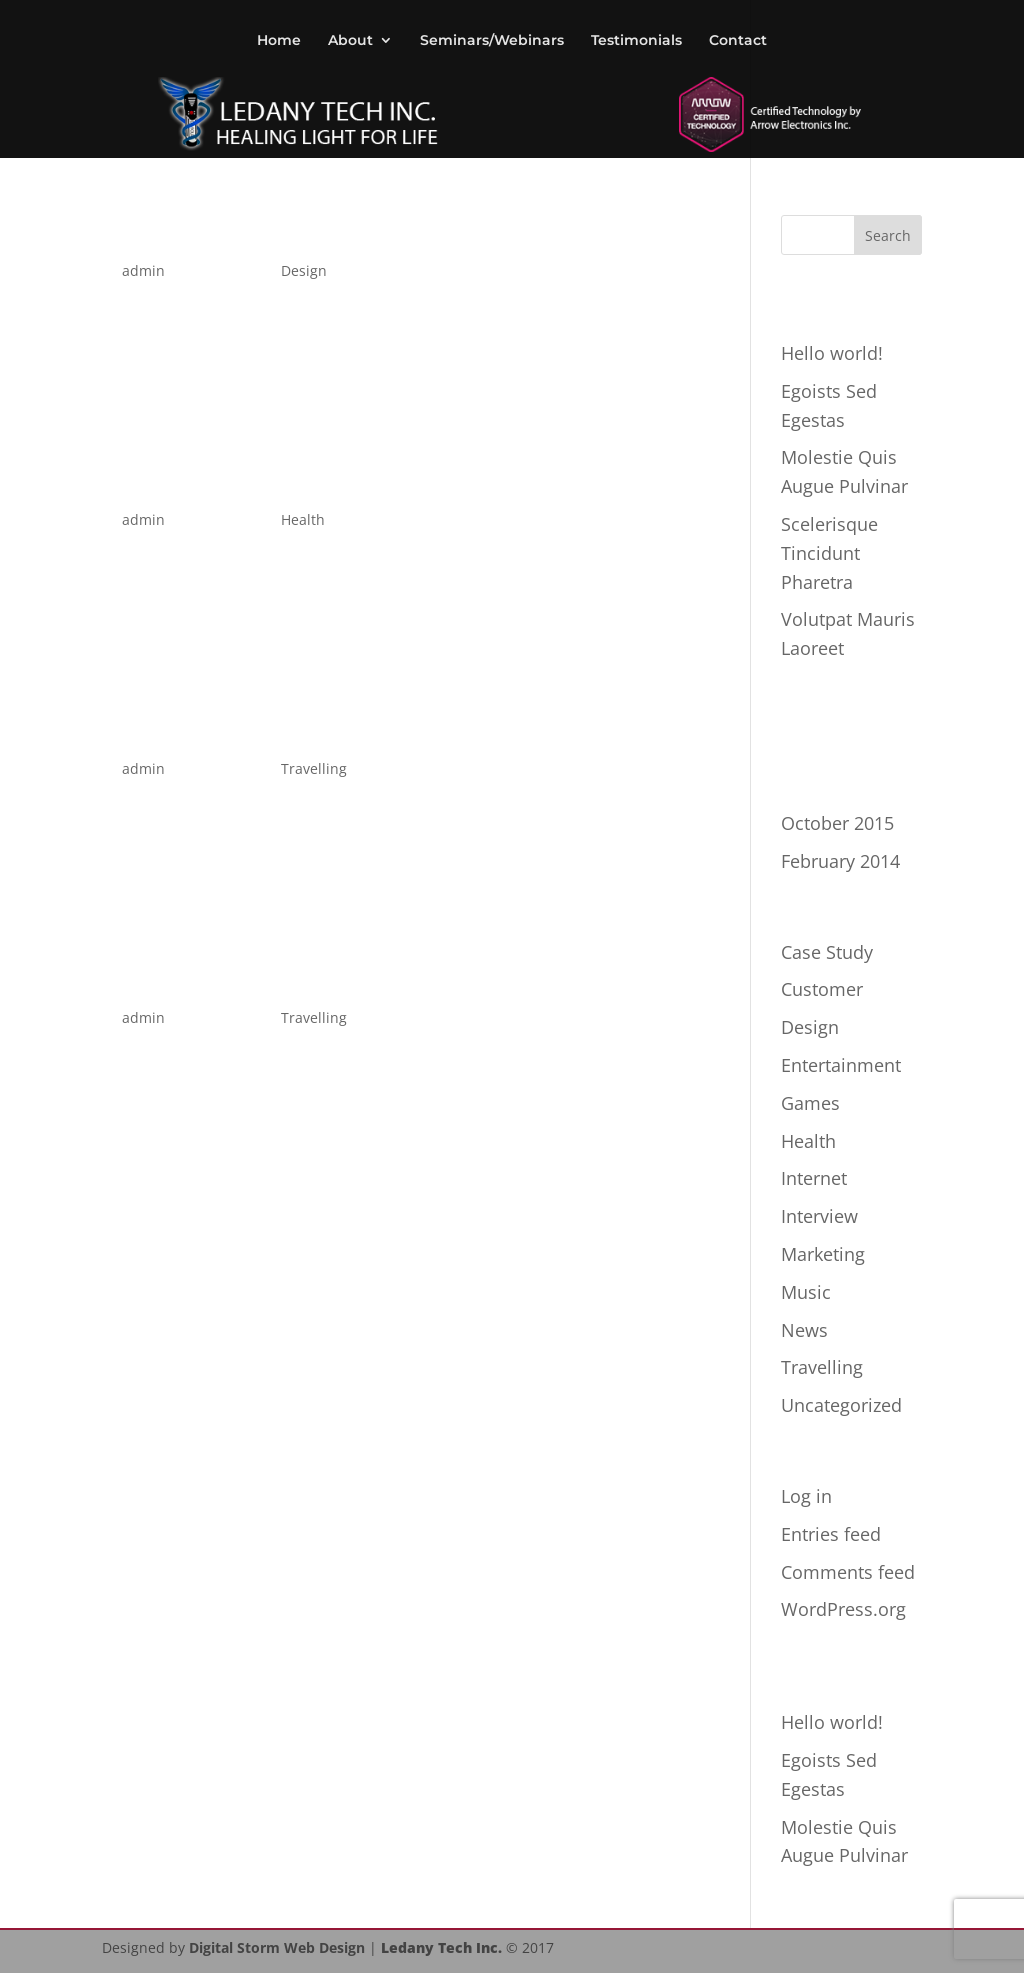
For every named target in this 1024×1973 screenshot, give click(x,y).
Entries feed (831, 1534)
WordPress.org (843, 1609)
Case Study (827, 952)
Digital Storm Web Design (277, 1947)
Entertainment (841, 1065)
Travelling (314, 768)
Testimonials (636, 41)
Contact (738, 41)
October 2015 (837, 823)
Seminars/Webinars (492, 41)
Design (304, 270)
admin (143, 270)
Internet (814, 1178)
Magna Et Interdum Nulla (320, 728)
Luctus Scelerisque (265, 977)
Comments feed (848, 1572)
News (804, 1330)
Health (303, 519)
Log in (806, 1496)
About (350, 41)
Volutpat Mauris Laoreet (309, 479)
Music (806, 1292)
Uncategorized (841, 1405)
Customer (822, 989)
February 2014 (840, 861)
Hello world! (832, 353)
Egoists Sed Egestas (273, 230)
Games (810, 1103)
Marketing (823, 1254)
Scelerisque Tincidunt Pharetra (829, 553)
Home (279, 41)
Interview (819, 1216)
